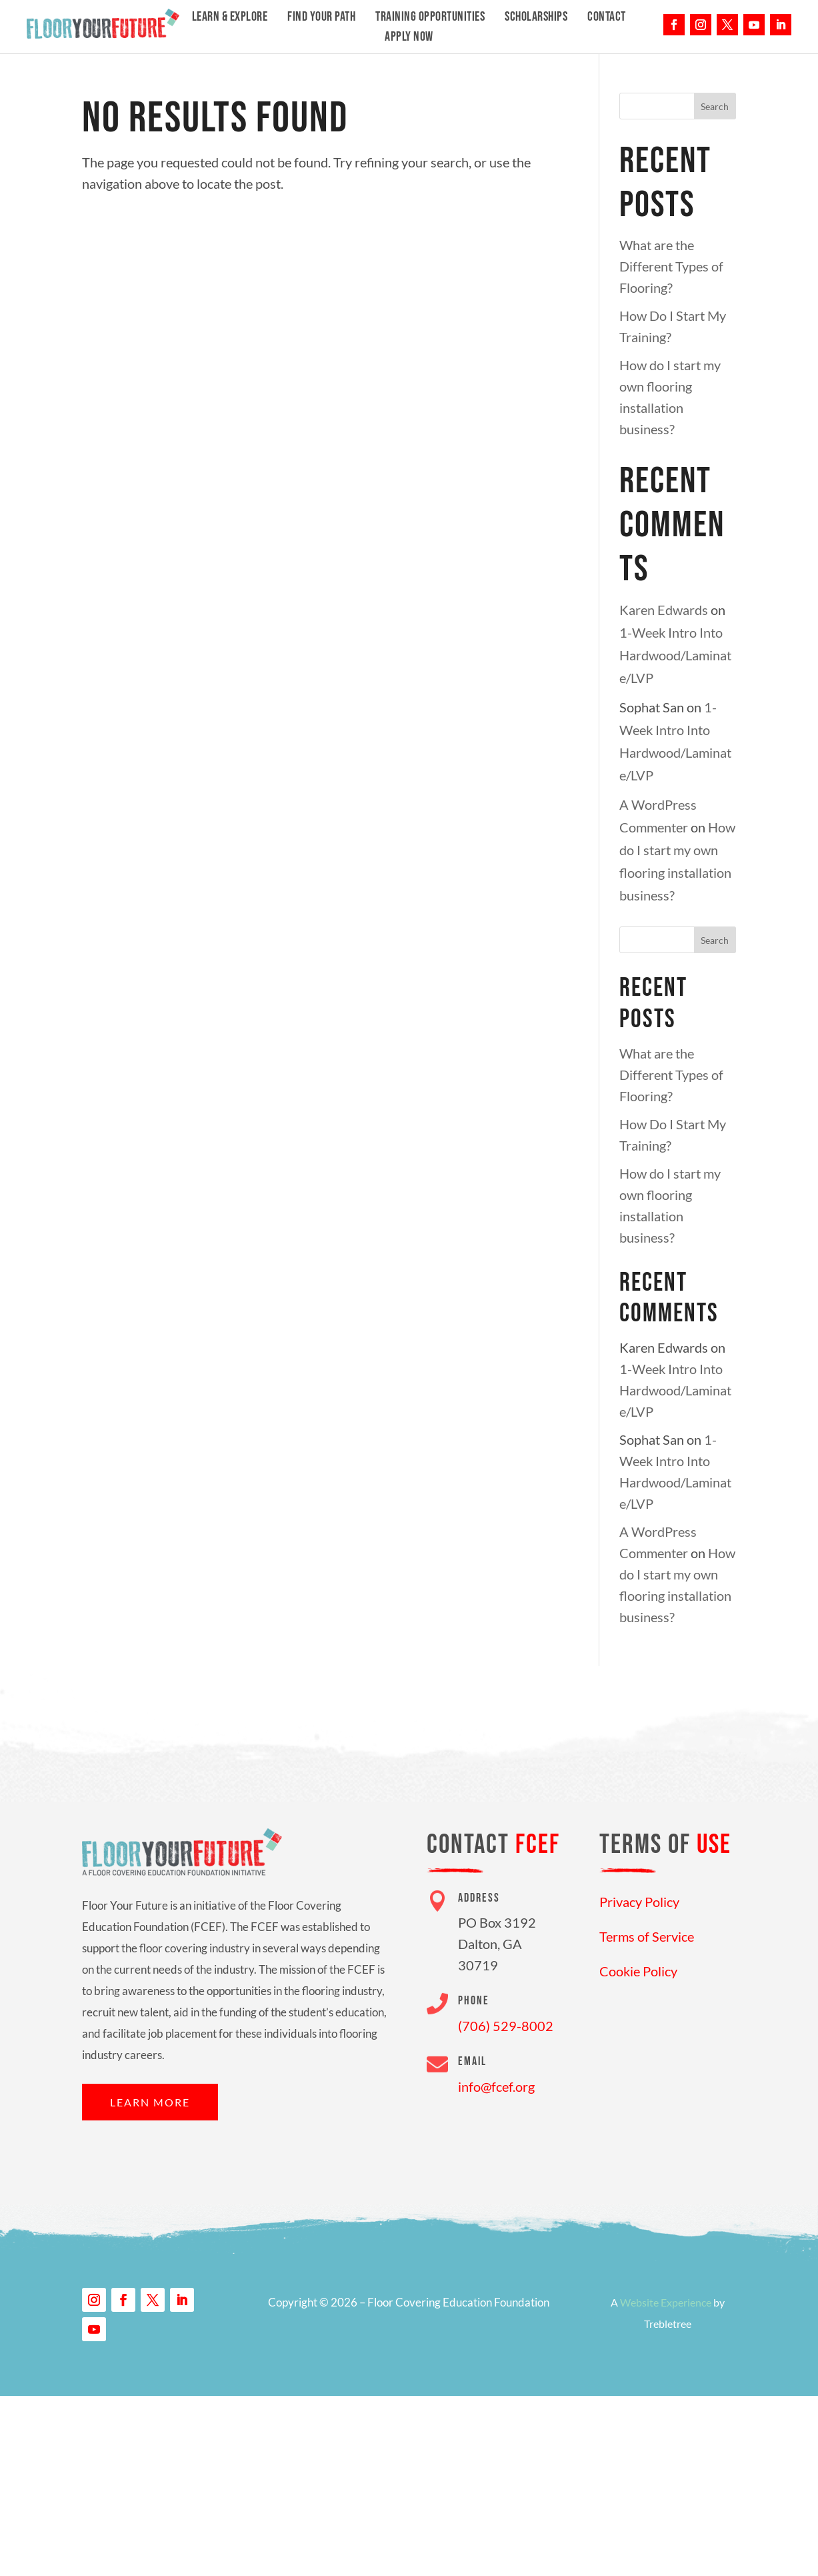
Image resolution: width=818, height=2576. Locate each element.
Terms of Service (646, 1936)
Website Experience (665, 2302)
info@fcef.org (496, 2086)
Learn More (150, 2102)
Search (715, 106)
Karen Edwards (663, 610)
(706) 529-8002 (505, 2026)
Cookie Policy (638, 1971)
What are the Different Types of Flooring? (671, 266)
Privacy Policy (639, 1902)
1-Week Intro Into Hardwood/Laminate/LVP (675, 655)
